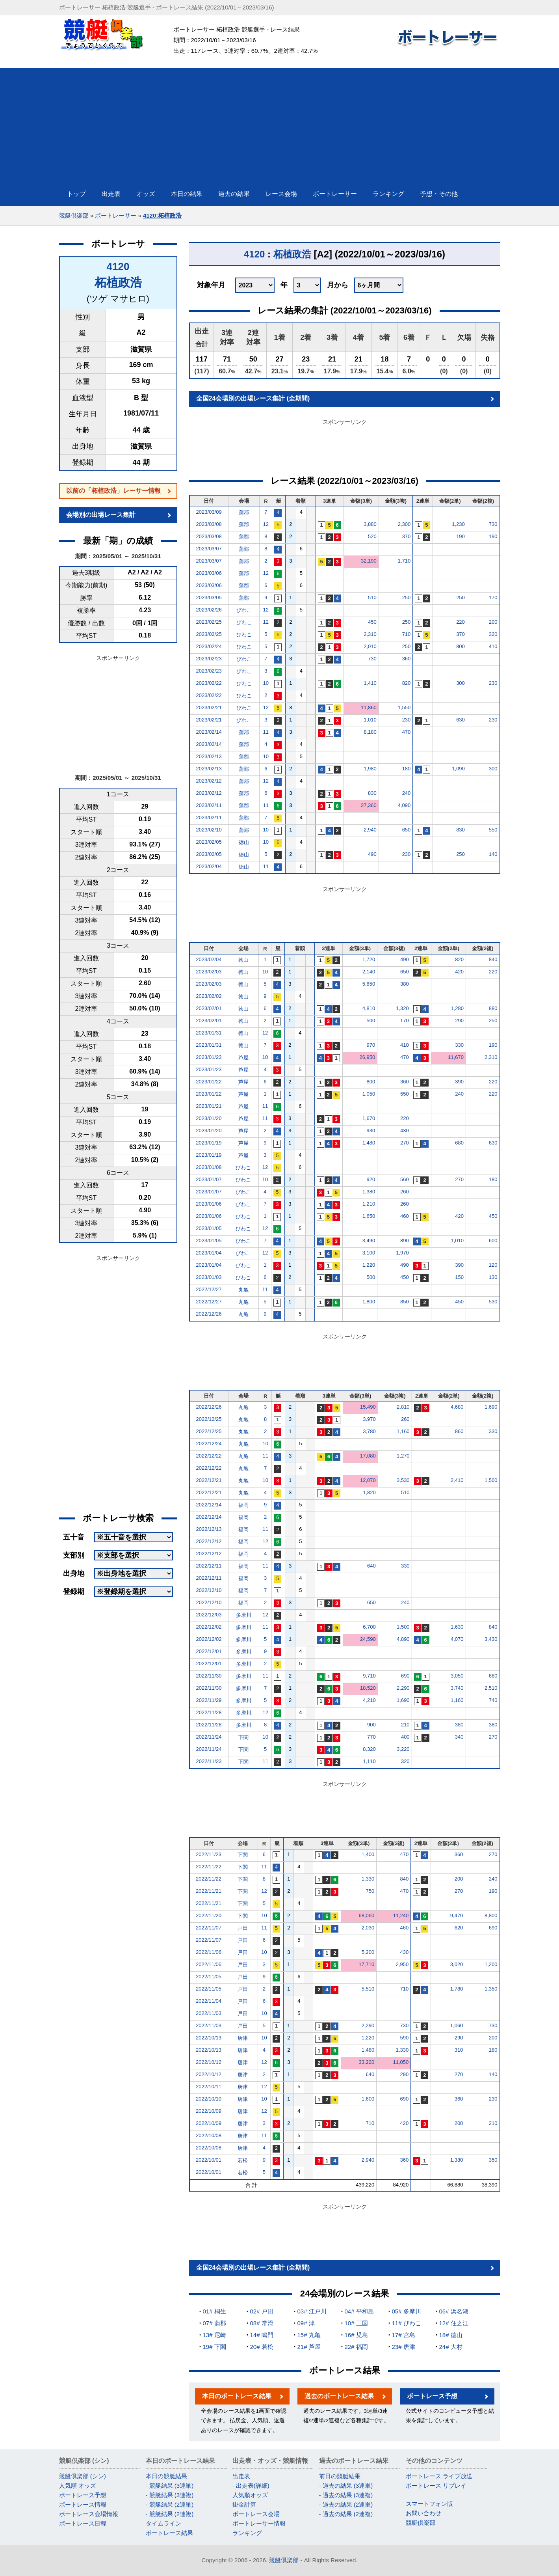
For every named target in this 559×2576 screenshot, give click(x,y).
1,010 (370, 720)
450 (372, 622)
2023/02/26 (209, 610)
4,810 (368, 1008)
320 (493, 634)
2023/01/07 (208, 1179)
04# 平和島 (359, 2311)
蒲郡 (244, 512)
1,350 (491, 1989)
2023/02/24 (209, 646)
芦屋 (243, 1058)
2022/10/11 (208, 2087)
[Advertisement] (279, 123)
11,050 (401, 2062)
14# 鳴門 (261, 2335)
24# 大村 (450, 2346)
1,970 (402, 1253)
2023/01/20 (208, 1118)
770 (371, 1737)
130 (493, 1277)
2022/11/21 (208, 1891)
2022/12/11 (208, 1566)
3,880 (370, 524)
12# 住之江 (453, 2323)
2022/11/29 (208, 1700)
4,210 (369, 1700)
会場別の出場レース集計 (101, 514)
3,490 (368, 1240)
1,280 (457, 1008)
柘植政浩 (118, 282)
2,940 (370, 830)
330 (459, 1045)
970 (370, 1045)
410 (493, 646)
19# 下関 (214, 2346)
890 (404, 1240)
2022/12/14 (208, 1505)
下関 (243, 1737)
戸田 (243, 1928)
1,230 (458, 524)
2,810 (403, 1407)
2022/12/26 (208, 1314)
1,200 (491, 1964)
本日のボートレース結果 (236, 2396)
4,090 (404, 805)
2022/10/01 (208, 2160)
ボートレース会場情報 (88, 2514)
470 (406, 732)
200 (493, 622)
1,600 (368, 2099)
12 (266, 524)
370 (406, 536)
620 (459, 1928)
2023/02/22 (209, 683)
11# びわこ (406, 2323)
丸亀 (243, 1290)
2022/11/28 (208, 1712)
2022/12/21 (208, 1480)
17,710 (367, 1964)
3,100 (368, 1253)
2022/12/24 (208, 1443)
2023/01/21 (208, 1106)
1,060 (456, 2025)
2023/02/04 (209, 866)
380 (404, 984)
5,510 (368, 1989)
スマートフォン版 (429, 2503)
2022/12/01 (208, 1651)
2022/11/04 (208, 2001)
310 (459, 2050)
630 (460, 720)
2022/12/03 (208, 1615)
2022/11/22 (208, 1867)
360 (406, 659)
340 (459, 1737)
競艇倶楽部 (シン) (82, 2476)
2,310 (370, 634)
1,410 (370, 683)
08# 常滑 (261, 2323)
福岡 (243, 1505)
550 (493, 830)
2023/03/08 (209, 524)
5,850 (368, 984)
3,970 (369, 1419)
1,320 (402, 1008)
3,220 (403, 1749)
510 (372, 597)
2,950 (402, 1964)
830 (372, 793)
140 (493, 854)
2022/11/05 (208, 1977)
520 (372, 536)
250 (406, 597)
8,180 (370, 732)
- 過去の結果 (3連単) (346, 2485)
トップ (76, 193)
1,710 (404, 561)
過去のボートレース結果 (339, 2396)
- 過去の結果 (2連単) (346, 2504)
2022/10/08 (208, 2135)
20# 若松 (261, 2346)
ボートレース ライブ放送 (439, 2476)
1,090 (458, 769)
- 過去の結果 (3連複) (346, 2495)
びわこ (244, 610)
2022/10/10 (208, 2099)
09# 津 (306, 2323)
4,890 (403, 1639)
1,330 (368, 1879)
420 (459, 972)
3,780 (369, 1431)
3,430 (491, 1639)
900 (371, 1725)
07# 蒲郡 (214, 2323)
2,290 (403, 1688)
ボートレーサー (115, 215)
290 (459, 1020)
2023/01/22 (208, 1082)
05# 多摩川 (406, 2311)
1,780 (456, 1989)
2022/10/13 (208, 2038)
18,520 (368, 1688)
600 (493, 1240)
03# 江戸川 (312, 2311)
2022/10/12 (208, 2062)
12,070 (368, 1480)
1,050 (368, 1094)
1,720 (368, 959)
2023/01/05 (208, 1228)
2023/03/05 (209, 597)
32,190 (369, 561)
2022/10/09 (208, 2111)
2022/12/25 (208, 1419)
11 (266, 732)
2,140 (368, 972)
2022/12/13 (208, 1529)
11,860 (369, 707)
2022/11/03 (208, 2013)
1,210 (368, 1204)
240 (406, 793)
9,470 (456, 1915)
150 (459, 1277)
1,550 (404, 707)
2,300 (404, 524)
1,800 (368, 1302)
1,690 (491, 1407)
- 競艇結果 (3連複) (170, 2495)
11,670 (456, 1057)
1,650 (368, 1216)
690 (405, 1676)
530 (493, 1302)
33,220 (367, 2062)
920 (370, 1179)
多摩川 (243, 1615)
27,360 (369, 805)
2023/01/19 (208, 1143)
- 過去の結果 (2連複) (346, 2514)
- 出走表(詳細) (250, 2485)
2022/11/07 (208, 1928)
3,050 (457, 1676)
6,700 (369, 1627)
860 (459, 1431)
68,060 (367, 1915)
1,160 (403, 1431)
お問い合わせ (423, 2513)
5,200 (368, 1952)
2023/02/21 (209, 707)
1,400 (368, 1854)
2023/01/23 (208, 1057)
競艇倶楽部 (74, 215)
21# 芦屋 (309, 2346)
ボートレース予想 (432, 2396)
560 (404, 1179)
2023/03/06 (209, 573)
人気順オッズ (250, 2495)
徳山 (244, 842)
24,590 (368, 1639)
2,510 (491, 1688)
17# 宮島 (403, 2335)
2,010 (370, 646)
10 (266, 683)
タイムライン (163, 2523)
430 (404, 1130)
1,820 (369, 1492)
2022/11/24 (208, 1737)
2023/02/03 (208, 972)
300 (460, 683)
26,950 (367, 1057)
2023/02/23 (209, 659)
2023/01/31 (208, 1033)
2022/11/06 (208, 1952)
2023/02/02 (208, 996)
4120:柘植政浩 (162, 215)
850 (404, 1302)
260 (404, 1192)
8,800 (491, 1915)
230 (493, 683)
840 (493, 959)
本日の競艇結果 (166, 2476)
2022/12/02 (208, 1627)
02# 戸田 (261, 2311)
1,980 (370, 769)
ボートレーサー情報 (259, 2523)
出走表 (241, 2476)
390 (459, 1082)
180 (406, 769)
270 (404, 1143)
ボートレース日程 (82, 2523)
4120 (118, 266)
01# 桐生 (214, 2311)
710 (406, 634)
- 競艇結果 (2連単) (170, 2504)
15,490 (368, 1407)
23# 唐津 (403, 2346)
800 (460, 646)
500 (370, 1020)
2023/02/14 (209, 732)
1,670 (368, 1118)
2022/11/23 (208, 1761)
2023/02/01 (208, 1008)
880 (493, 1008)
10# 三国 (356, 2323)
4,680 (457, 1407)
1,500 (491, 1480)
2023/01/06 (208, 1204)
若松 (243, 2160)
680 (459, 1143)
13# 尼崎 (214, 2335)
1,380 (368, 1192)
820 (406, 683)
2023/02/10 (209, 830)
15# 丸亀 (309, 2335)
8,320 (369, 1749)
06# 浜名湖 (453, 2311)
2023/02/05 (209, 842)
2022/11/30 (208, 1676)
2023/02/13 (209, 756)
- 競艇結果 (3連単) (170, 2485)
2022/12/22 (208, 1456)
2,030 (368, 1928)
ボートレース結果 (169, 2532)
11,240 (401, 1915)
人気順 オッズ (77, 2485)
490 (372, 854)
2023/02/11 (209, 805)
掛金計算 (244, 2504)
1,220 (368, 1265)
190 (460, 536)
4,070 (457, 1639)
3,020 (456, 1964)
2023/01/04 (208, 1253)
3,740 (457, 1688)
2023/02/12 (209, 781)
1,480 (368, 1143)
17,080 (368, 1456)
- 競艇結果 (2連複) (170, 2514)
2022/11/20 (208, 1915)
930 (370, 1130)
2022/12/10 (208, 1590)
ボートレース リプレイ (436, 2485)
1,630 (457, 1627)
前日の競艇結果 (339, 2476)
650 (406, 830)
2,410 (457, 1480)
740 (493, 1700)
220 (460, 622)
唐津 (243, 2038)
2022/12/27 (208, 1289)
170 (493, 597)
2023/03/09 (209, 512)
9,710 (369, 1676)
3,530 (403, 1480)
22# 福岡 (356, 2346)
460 (404, 1216)
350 (493, 2160)
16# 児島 (356, 2335)
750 (370, 1891)
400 (405, 1737)
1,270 (403, 1456)
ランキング (247, 2532)
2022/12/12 (208, 1541)
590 (404, 2038)
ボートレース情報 (82, 2504)
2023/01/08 (208, 1167)
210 (405, 1725)
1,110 (369, 1761)
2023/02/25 (209, 622)
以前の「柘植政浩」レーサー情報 (113, 490)
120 (493, 1265)
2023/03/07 (209, 549)
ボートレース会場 (256, 2514)
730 (493, 524)
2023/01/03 (208, 1277)
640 (371, 1566)
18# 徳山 (450, 2335)
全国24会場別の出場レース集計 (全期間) (253, 398)
